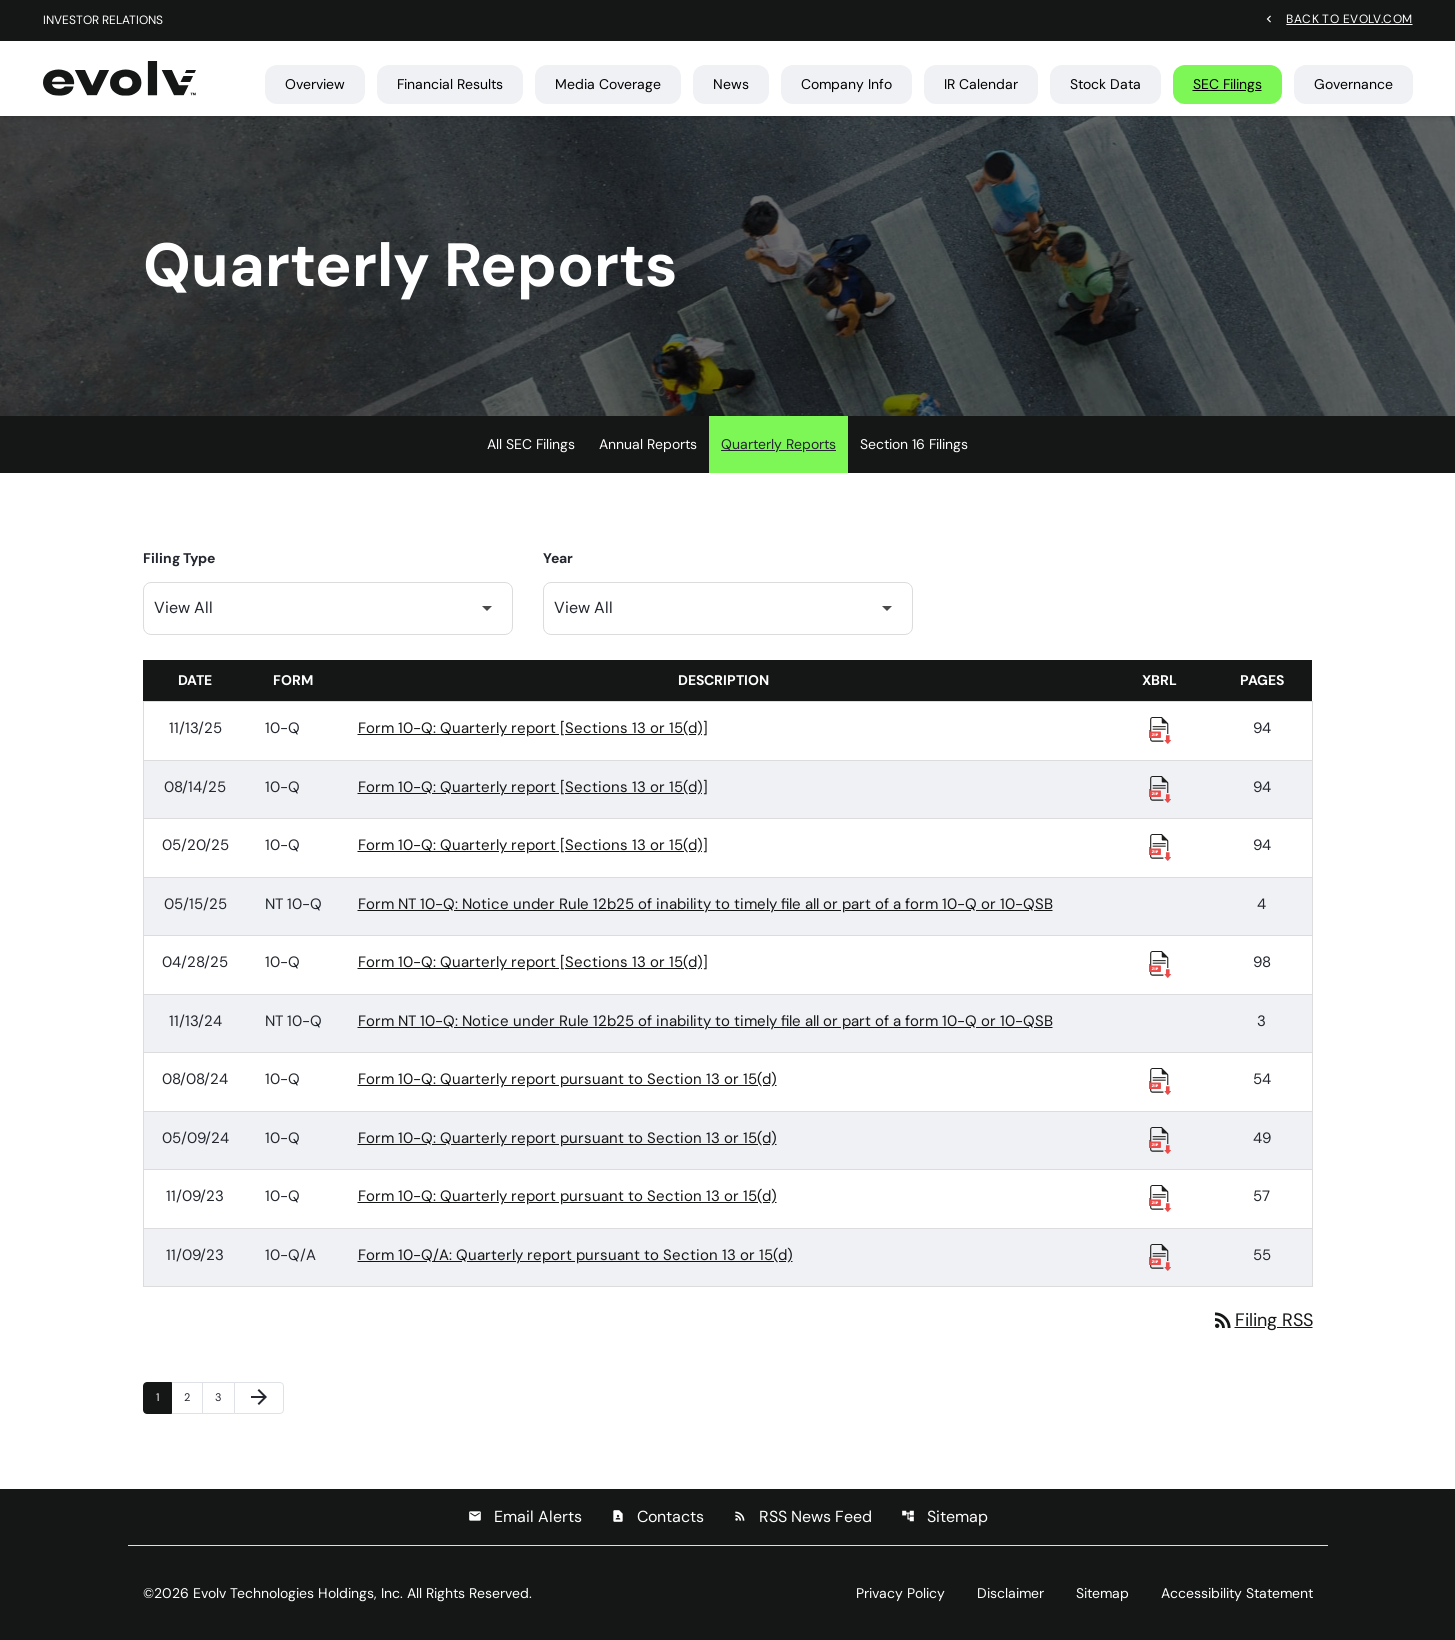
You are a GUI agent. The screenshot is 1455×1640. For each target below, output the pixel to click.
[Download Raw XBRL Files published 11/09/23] (1160, 1197)
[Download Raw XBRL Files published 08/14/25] (1160, 788)
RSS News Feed (802, 1516)
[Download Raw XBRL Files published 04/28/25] (1160, 963)
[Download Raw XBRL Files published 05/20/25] (1160, 846)
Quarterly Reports (778, 444)
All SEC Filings (531, 444)
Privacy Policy (900, 1593)
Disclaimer (1010, 1593)
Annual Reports (648, 444)
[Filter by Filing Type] (328, 608)
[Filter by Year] (728, 608)
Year (558, 558)
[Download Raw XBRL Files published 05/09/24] (1160, 1139)
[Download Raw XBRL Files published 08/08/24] (1160, 1080)
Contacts (657, 1516)
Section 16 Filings (914, 444)
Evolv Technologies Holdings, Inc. (298, 1593)
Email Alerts (525, 1516)
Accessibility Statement (1237, 1593)
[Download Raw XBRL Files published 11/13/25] (1160, 729)
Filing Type (179, 558)
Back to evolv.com (1349, 18)
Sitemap (944, 1516)
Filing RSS (1262, 1320)
